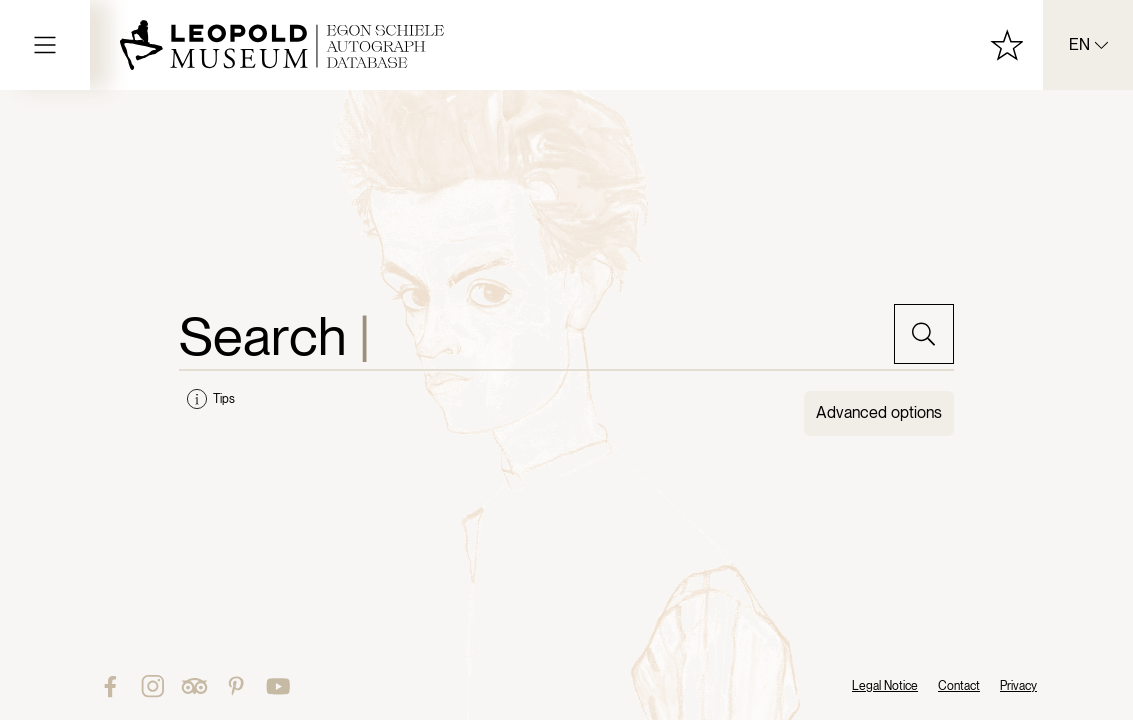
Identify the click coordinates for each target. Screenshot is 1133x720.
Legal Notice (885, 686)
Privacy (1018, 686)
